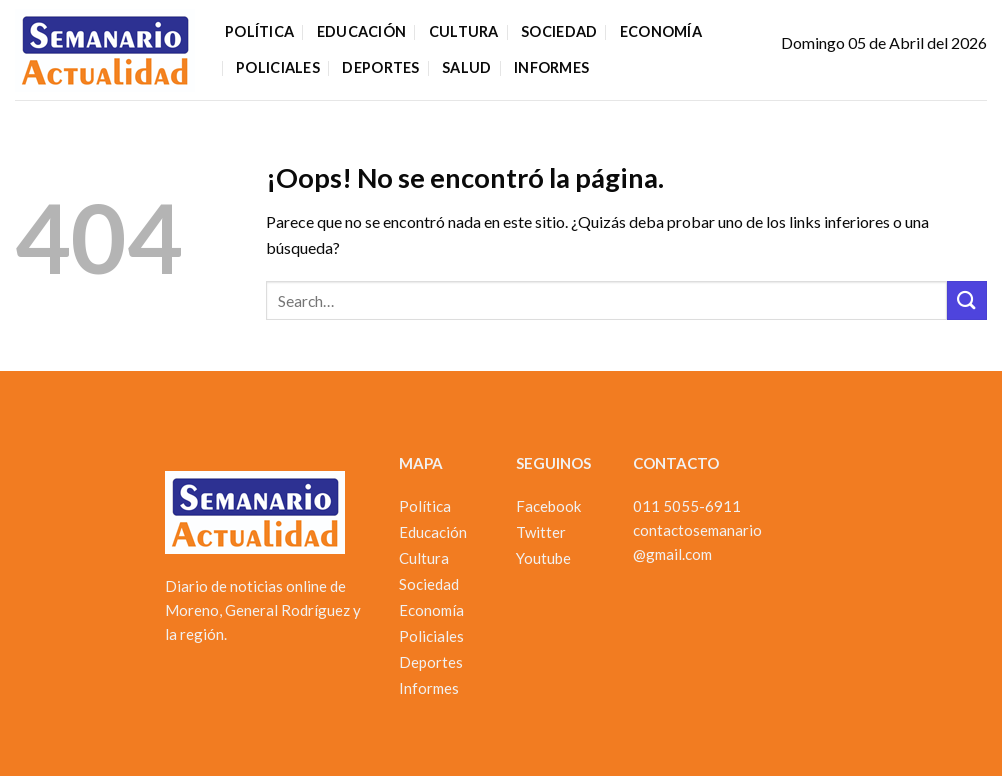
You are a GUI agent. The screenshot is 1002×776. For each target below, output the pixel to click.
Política (259, 31)
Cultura (464, 31)
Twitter (541, 532)
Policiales (278, 67)
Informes (551, 67)
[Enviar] (967, 300)
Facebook (548, 506)
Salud (466, 67)
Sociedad (559, 31)
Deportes (380, 67)
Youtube (543, 558)
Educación (362, 31)
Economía (661, 31)
